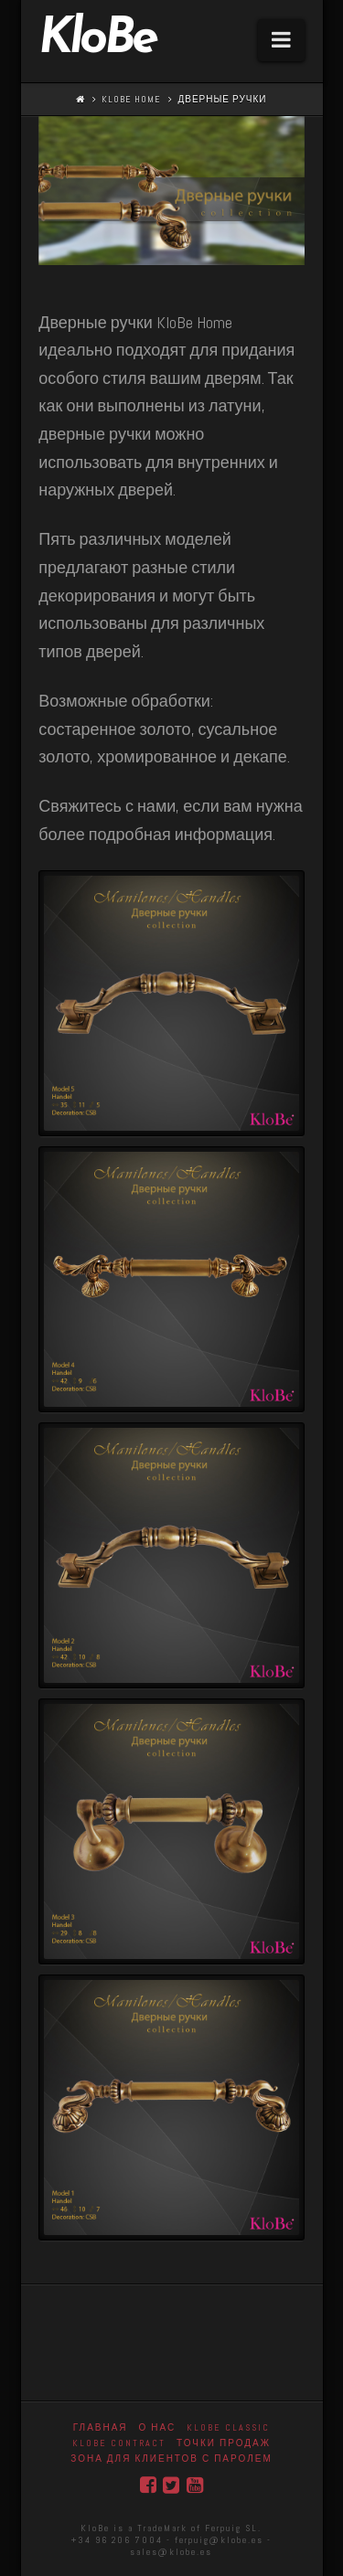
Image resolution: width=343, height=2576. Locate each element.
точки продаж (224, 2443)
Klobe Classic (228, 2427)
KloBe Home (131, 99)
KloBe (96, 40)
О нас (158, 2427)
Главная (100, 2427)
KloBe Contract (119, 2443)
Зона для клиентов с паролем (171, 2458)
